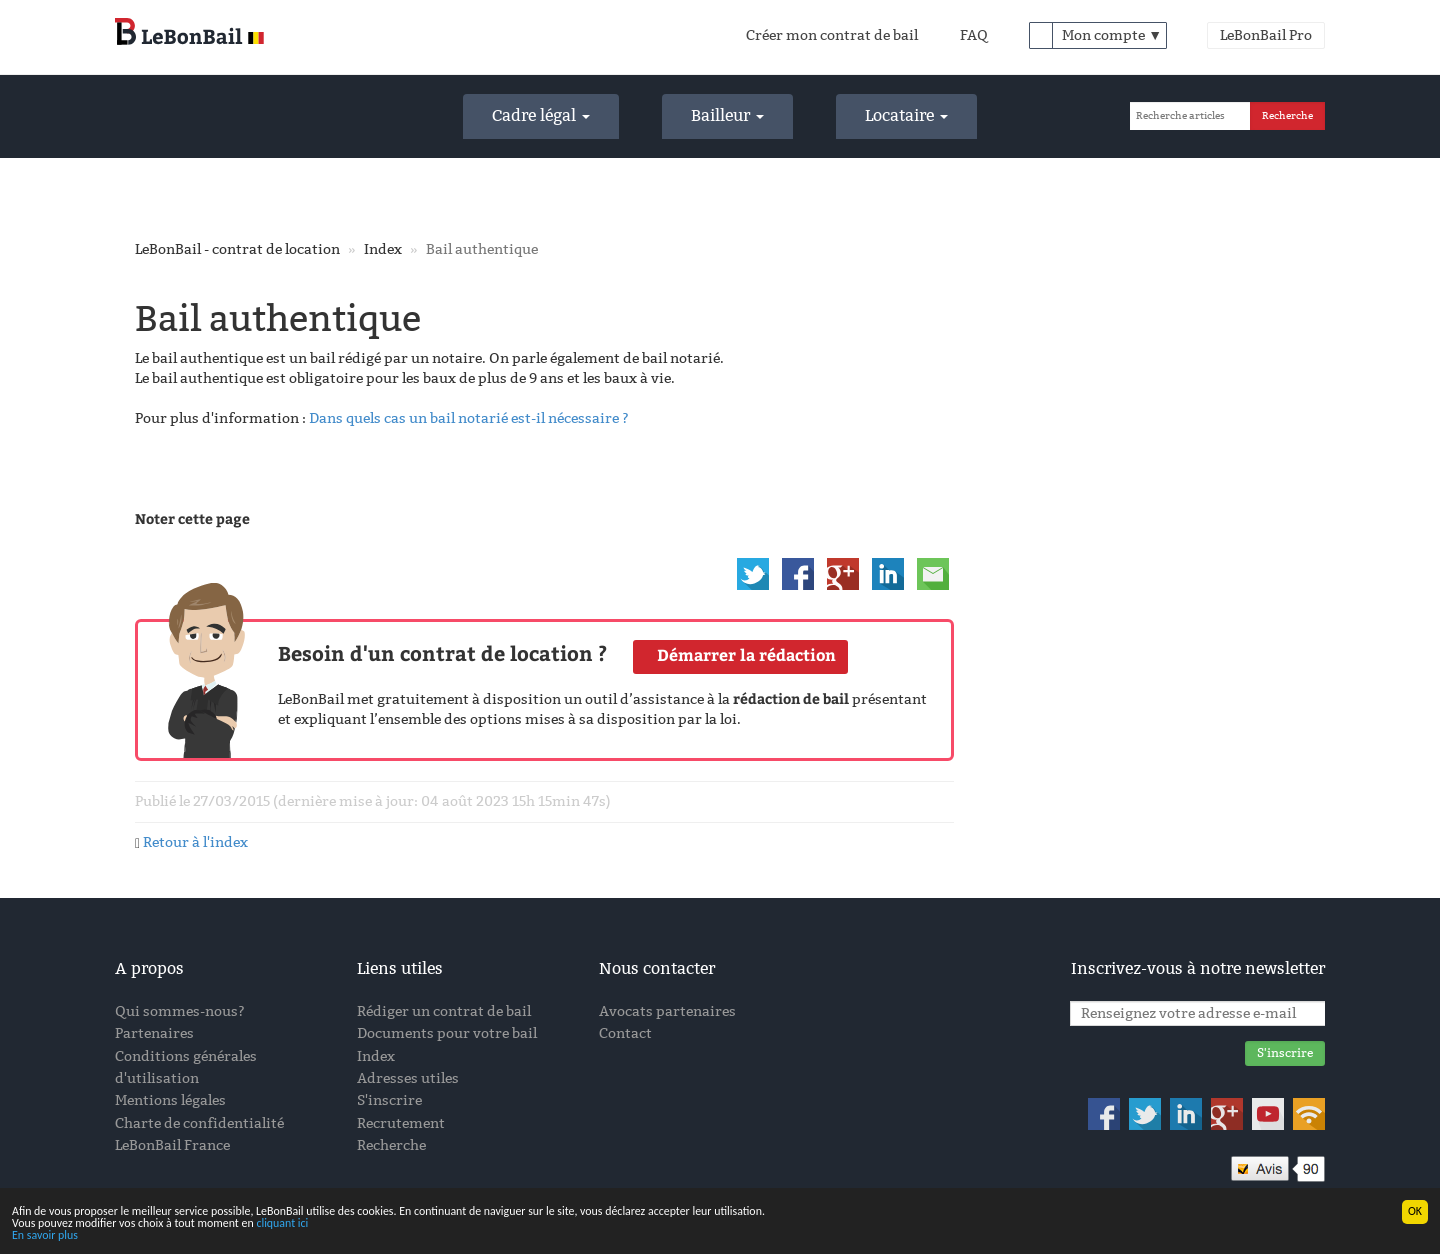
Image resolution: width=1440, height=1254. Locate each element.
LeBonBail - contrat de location (237, 249)
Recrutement (401, 1123)
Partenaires (154, 1033)
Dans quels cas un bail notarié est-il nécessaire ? (469, 418)
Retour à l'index (195, 842)
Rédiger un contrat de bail (444, 1011)
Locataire (906, 115)
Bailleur (727, 115)
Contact (625, 1033)
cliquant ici (282, 1224)
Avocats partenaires (667, 1011)
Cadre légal (541, 115)
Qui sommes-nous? (180, 1011)
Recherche (391, 1145)
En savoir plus (45, 1236)
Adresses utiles (408, 1078)
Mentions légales (170, 1100)
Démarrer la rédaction (746, 655)
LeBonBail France (172, 1145)
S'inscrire (389, 1100)
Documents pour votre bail (447, 1033)
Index (383, 249)
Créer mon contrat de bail (832, 35)
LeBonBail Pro (1266, 35)
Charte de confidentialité (199, 1123)
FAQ (974, 35)
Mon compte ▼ (1112, 35)
